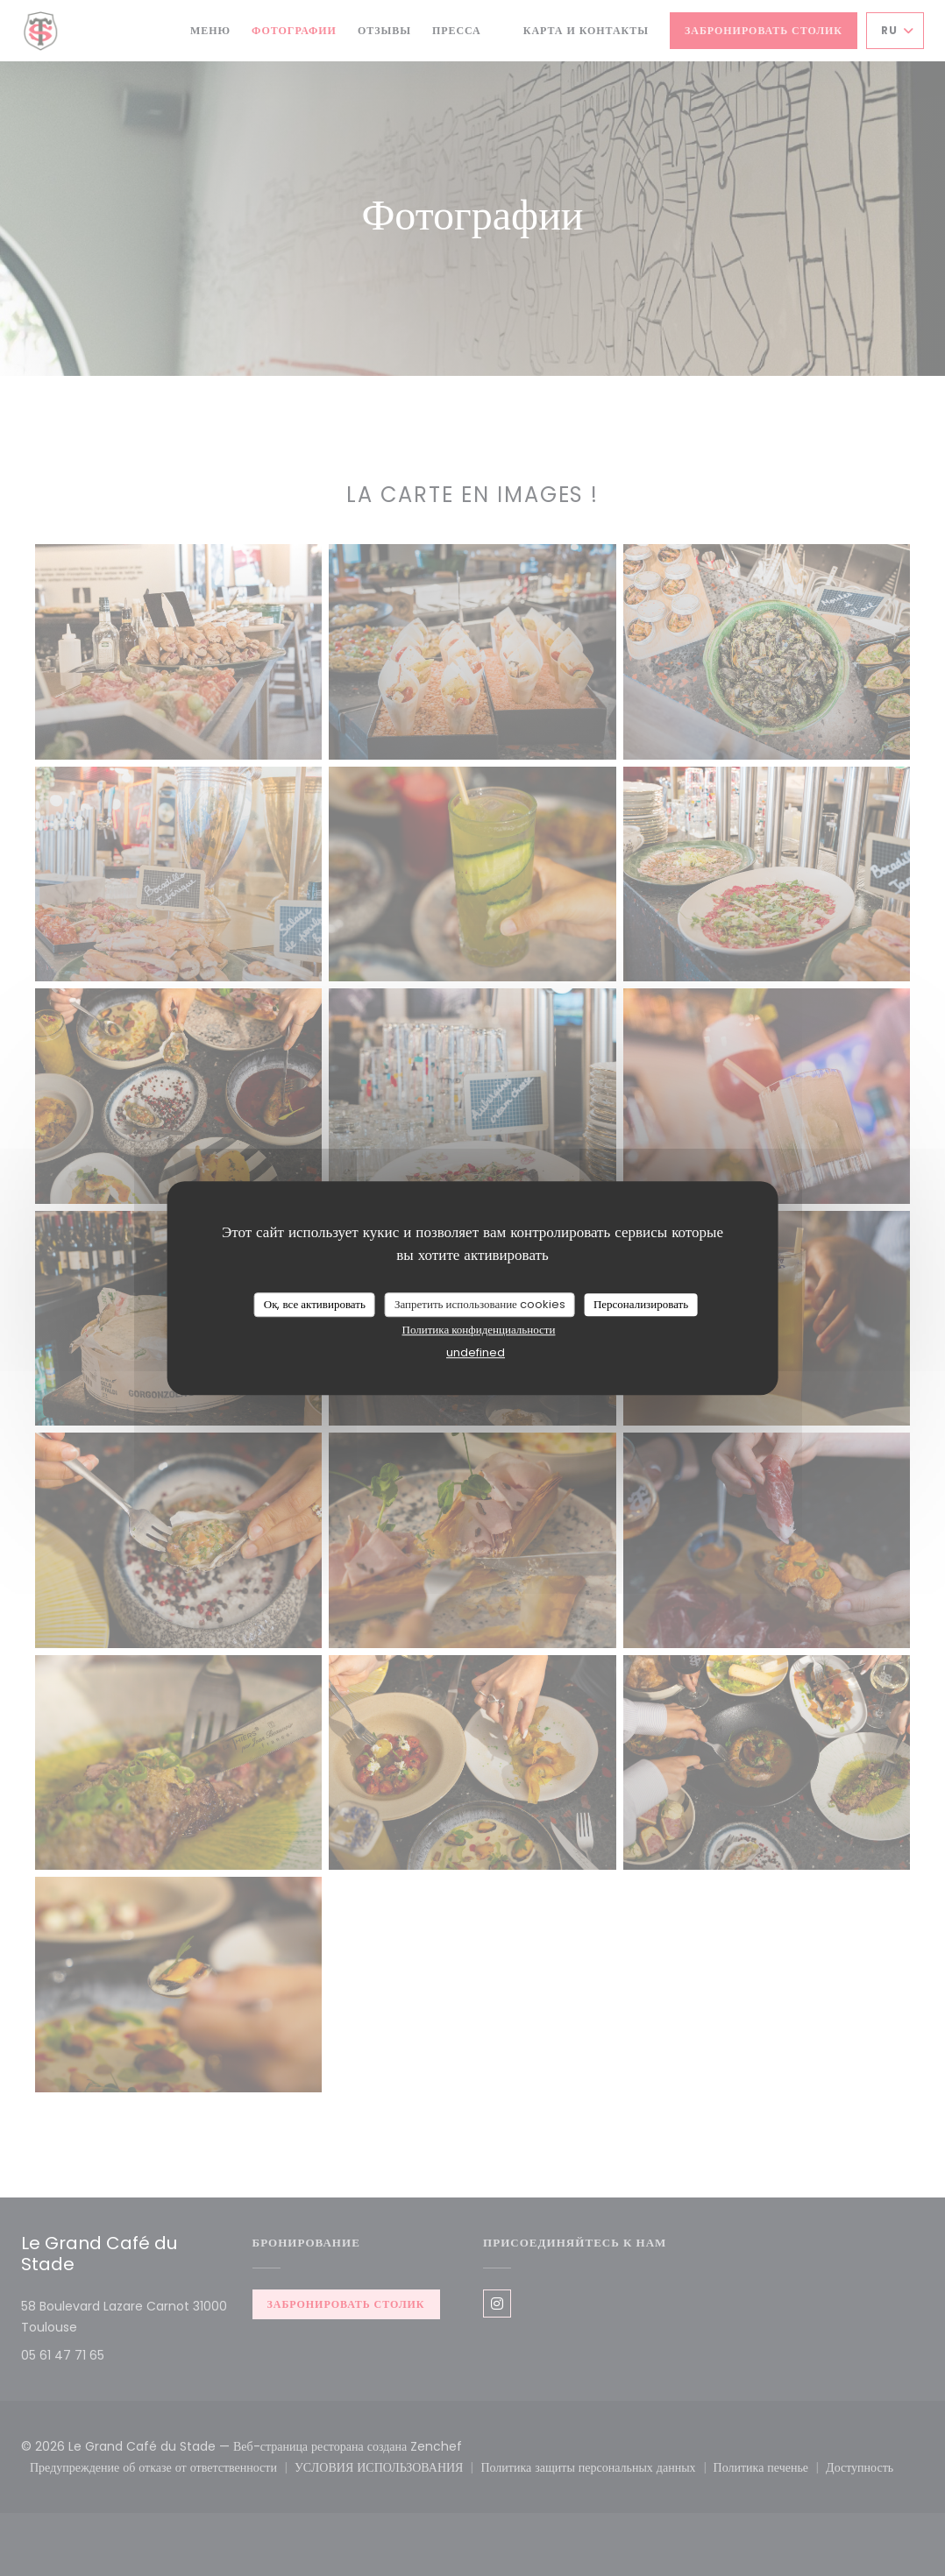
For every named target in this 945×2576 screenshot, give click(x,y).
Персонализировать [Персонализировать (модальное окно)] (640, 1304)
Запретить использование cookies (479, 1304)
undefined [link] (475, 1352)
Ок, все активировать (315, 1304)
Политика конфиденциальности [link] (479, 1329)
